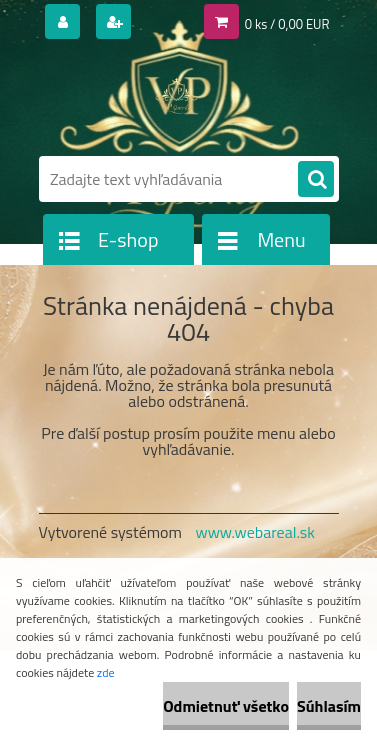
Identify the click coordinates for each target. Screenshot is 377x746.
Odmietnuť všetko (226, 706)
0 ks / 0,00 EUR (287, 24)
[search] (316, 180)
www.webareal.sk (255, 532)
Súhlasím (329, 706)
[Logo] (176, 98)
